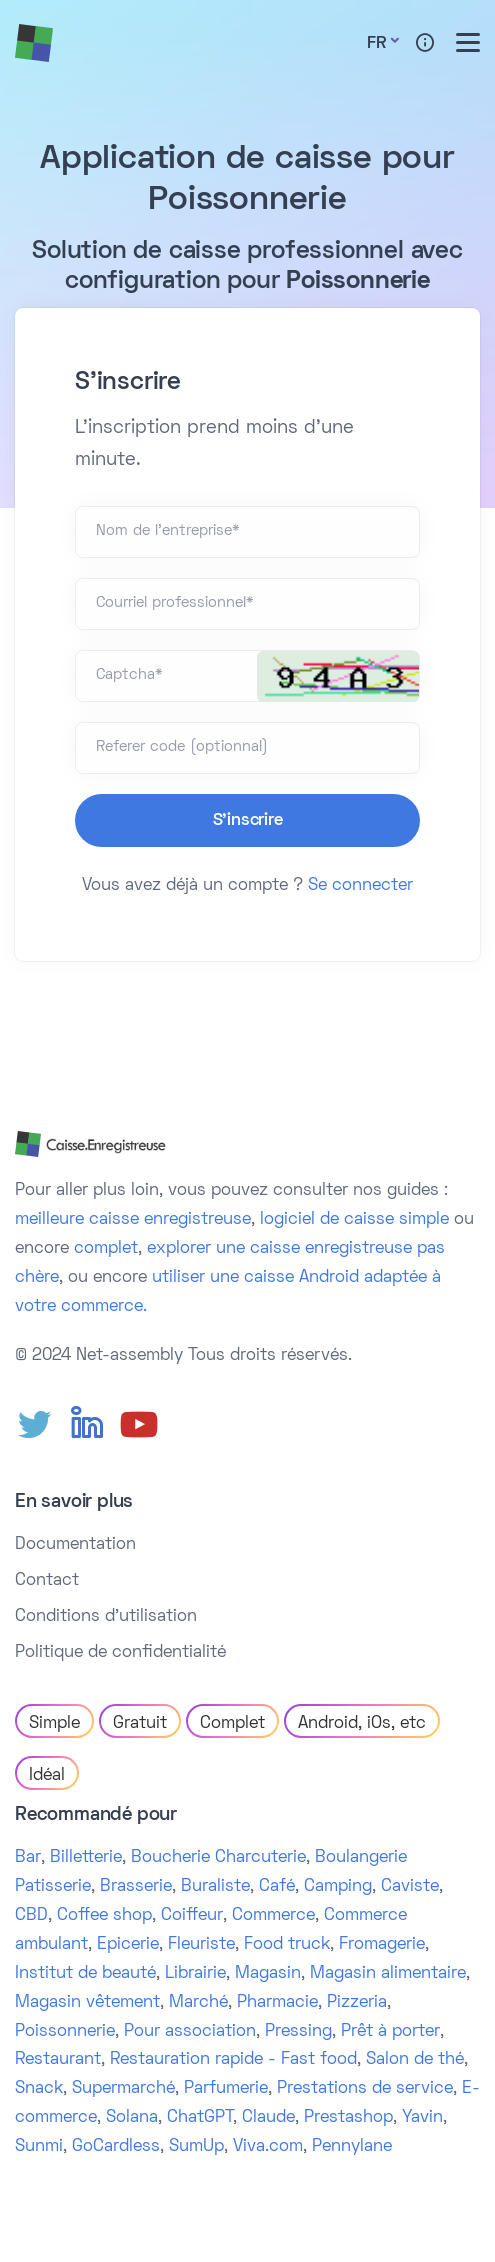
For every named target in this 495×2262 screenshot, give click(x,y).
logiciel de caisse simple (354, 1220)
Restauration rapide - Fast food (233, 2060)
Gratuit (140, 1724)
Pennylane (352, 2147)
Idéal (47, 1776)
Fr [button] (376, 44)
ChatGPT (200, 2118)
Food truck (287, 1945)
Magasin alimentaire (388, 1974)
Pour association (190, 2032)
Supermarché (123, 2089)
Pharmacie (277, 2003)
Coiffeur (192, 1916)
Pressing (298, 2032)
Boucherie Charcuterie (218, 1858)
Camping (338, 1887)
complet (106, 1249)
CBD (31, 1916)
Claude (268, 2118)
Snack (39, 2089)
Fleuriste (201, 1945)
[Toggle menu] (468, 42)
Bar (28, 1858)
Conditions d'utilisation (106, 1617)
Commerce (273, 1916)
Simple (54, 1724)
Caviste (410, 1887)
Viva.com (268, 2147)
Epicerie (128, 1945)
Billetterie (86, 1858)
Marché (198, 2003)
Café (277, 1887)
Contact (47, 1581)
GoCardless (116, 2147)
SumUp (196, 2147)
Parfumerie (226, 2089)
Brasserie (136, 1887)
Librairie (195, 1974)
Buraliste (215, 1887)
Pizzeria (357, 2003)
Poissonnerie (65, 2032)
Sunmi (39, 2147)
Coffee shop (104, 1916)
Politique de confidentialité (120, 1653)
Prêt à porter (390, 2032)
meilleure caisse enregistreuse (133, 1220)
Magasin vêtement (87, 2003)
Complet (232, 1724)
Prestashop (348, 2118)
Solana (132, 2118)
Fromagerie (382, 1945)
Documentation (75, 1545)
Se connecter (360, 886)
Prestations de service (365, 2089)
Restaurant (58, 2060)
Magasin (268, 1974)
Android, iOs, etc (362, 1724)
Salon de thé (415, 2060)
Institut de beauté (85, 1974)
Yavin (422, 2118)
